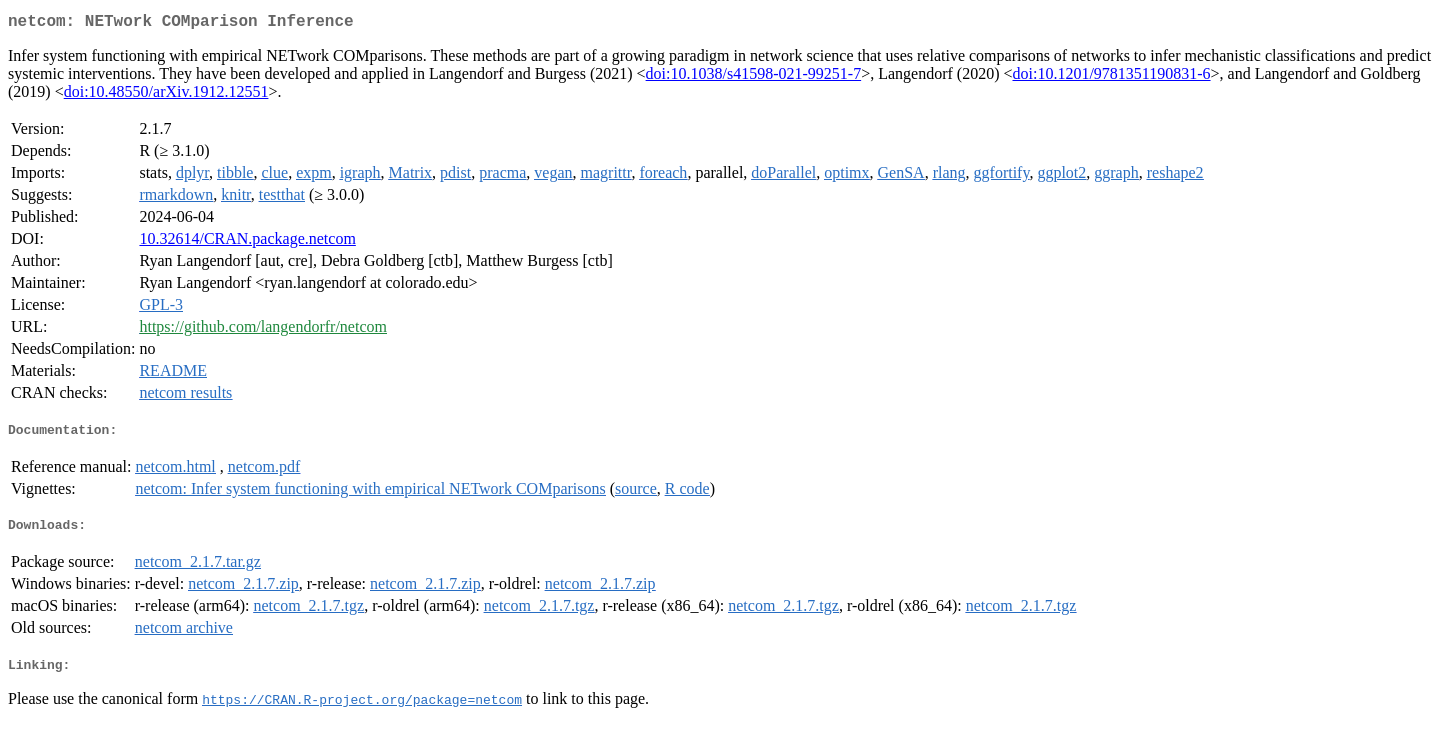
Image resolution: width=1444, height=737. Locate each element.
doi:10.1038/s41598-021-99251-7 (754, 77)
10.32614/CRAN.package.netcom (247, 242)
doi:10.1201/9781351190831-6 (1111, 77)
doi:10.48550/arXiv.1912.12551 (166, 95)
